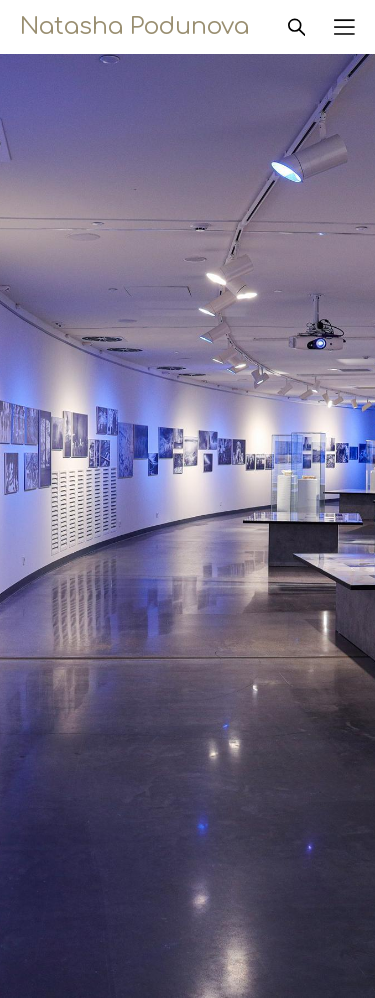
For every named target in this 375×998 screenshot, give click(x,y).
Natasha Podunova (134, 27)
